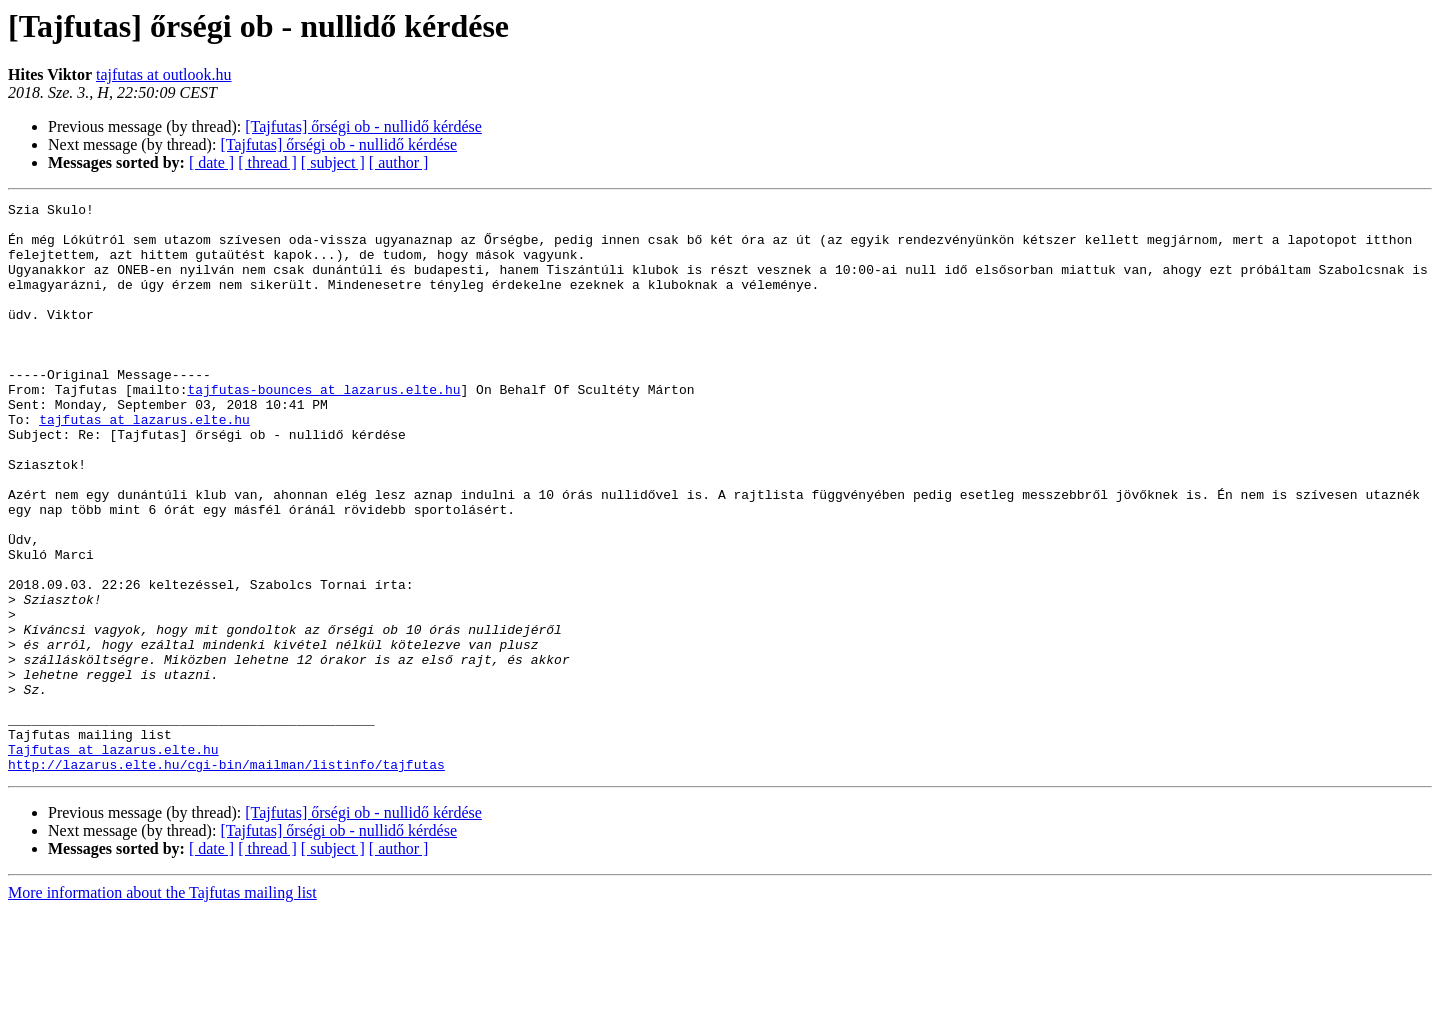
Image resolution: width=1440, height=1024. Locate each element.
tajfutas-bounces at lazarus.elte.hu (323, 428)
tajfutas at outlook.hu (164, 74)
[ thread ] (267, 162)
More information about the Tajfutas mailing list (162, 1006)
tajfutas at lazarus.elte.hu (144, 464)
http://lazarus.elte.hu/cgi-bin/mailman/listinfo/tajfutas (226, 878)
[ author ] (399, 162)
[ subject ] (333, 162)
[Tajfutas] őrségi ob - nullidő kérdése (363, 126)
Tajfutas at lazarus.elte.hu (113, 860)
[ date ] (211, 162)
